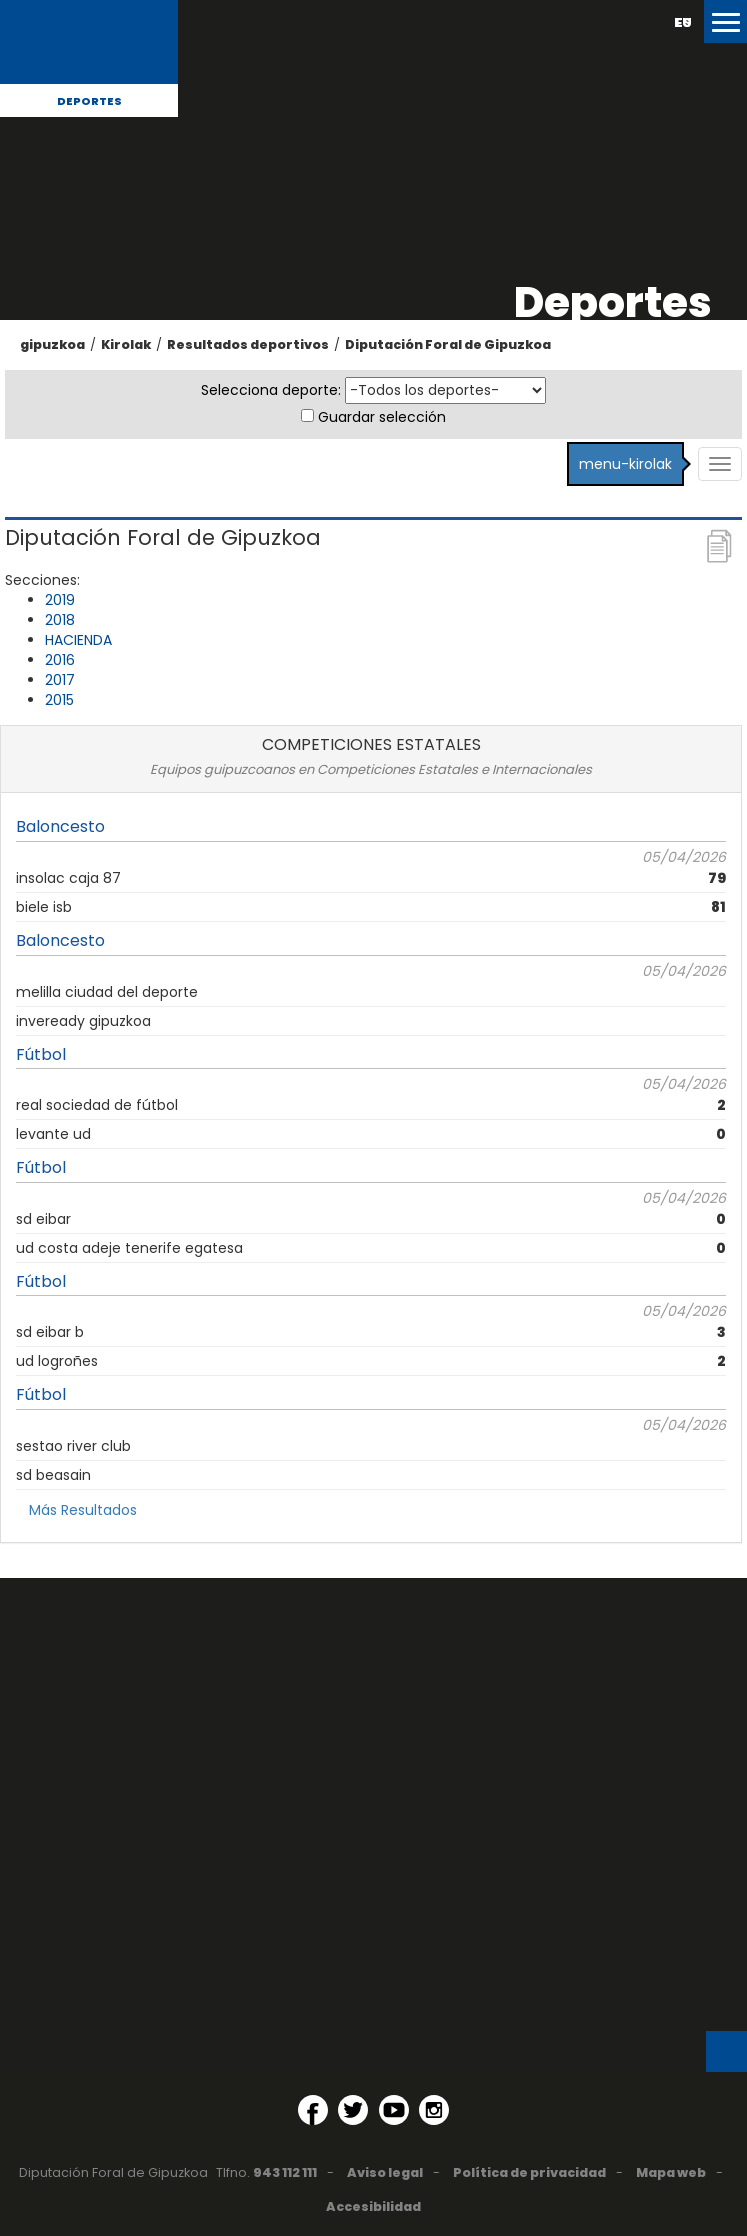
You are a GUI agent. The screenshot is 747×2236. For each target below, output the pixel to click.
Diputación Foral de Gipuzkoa (448, 344)
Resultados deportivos (248, 344)
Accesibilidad (373, 2206)
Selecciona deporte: (271, 390)
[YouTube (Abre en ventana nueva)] (394, 2110)
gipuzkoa (52, 344)
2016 (60, 660)
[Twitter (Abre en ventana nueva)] (353, 2110)
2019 (60, 600)
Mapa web (671, 2172)
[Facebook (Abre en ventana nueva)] (313, 2110)
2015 (59, 700)
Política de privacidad (529, 2172)
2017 (60, 680)
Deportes (89, 101)
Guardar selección (382, 417)
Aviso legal (385, 2172)
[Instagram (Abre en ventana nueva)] (434, 2110)
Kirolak (126, 344)
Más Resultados (83, 1510)
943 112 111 (285, 2172)
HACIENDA (78, 640)
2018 (60, 620)
